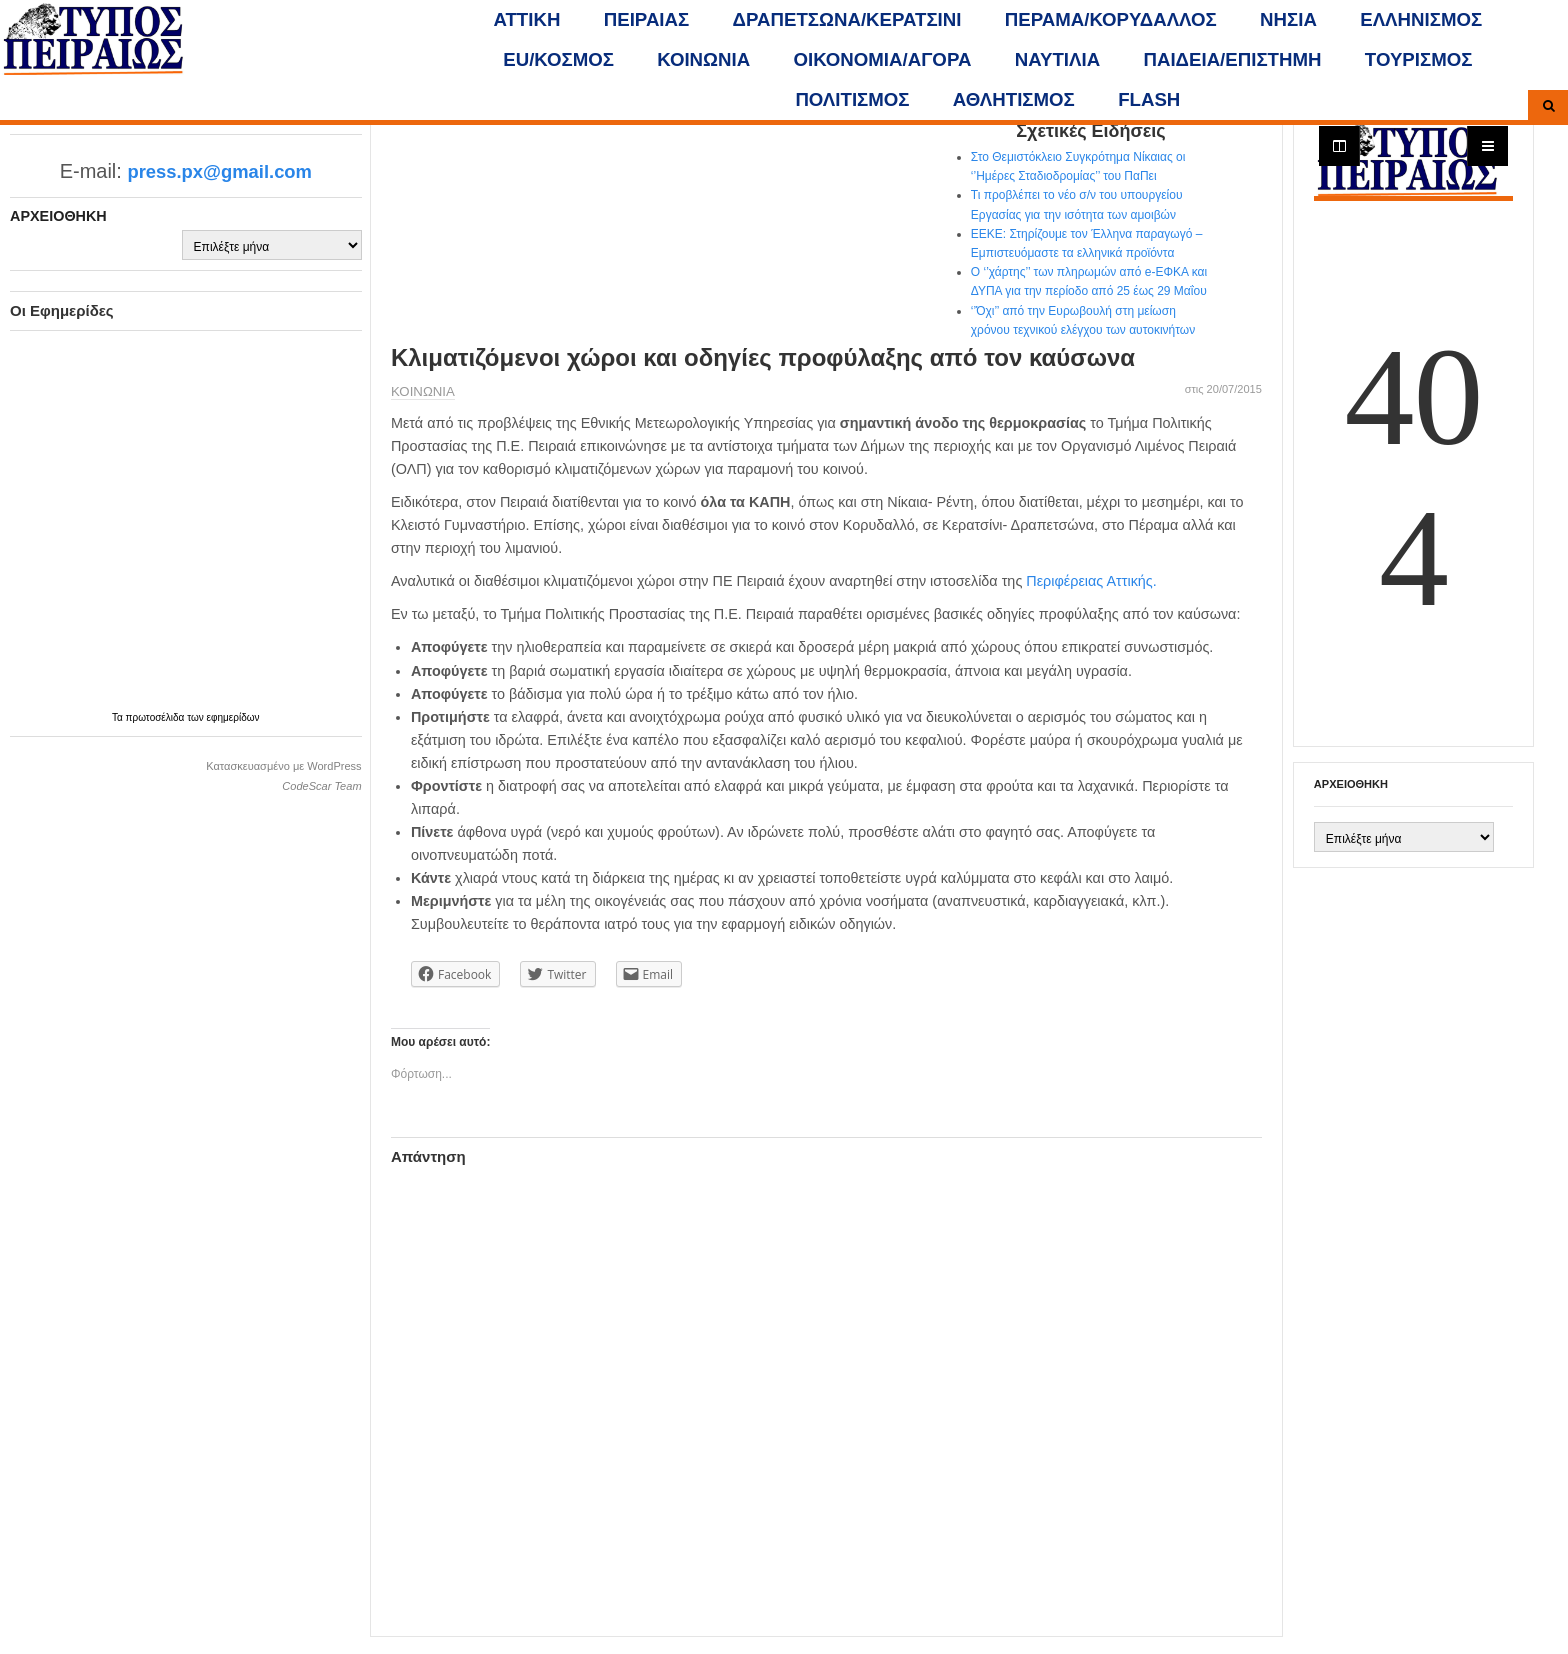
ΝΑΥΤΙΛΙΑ (1057, 59)
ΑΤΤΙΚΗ (527, 19)
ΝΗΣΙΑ (1288, 19)
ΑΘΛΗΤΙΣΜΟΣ (1014, 99)
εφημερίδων (233, 717)
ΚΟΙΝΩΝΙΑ (703, 59)
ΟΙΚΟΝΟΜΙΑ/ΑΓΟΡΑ (883, 59)
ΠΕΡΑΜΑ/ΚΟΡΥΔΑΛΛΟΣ (1111, 19)
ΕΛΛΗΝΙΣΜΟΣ (1421, 19)
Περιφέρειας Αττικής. (1091, 581)
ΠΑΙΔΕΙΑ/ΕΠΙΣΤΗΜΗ (1232, 59)
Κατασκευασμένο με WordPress (283, 766)
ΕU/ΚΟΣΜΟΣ (558, 59)
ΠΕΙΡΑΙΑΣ (646, 19)
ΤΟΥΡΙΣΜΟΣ (1419, 59)
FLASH (1149, 99)
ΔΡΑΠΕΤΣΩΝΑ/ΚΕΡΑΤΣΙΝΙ (847, 19)
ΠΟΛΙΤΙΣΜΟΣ (852, 99)
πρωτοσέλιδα (157, 717)
